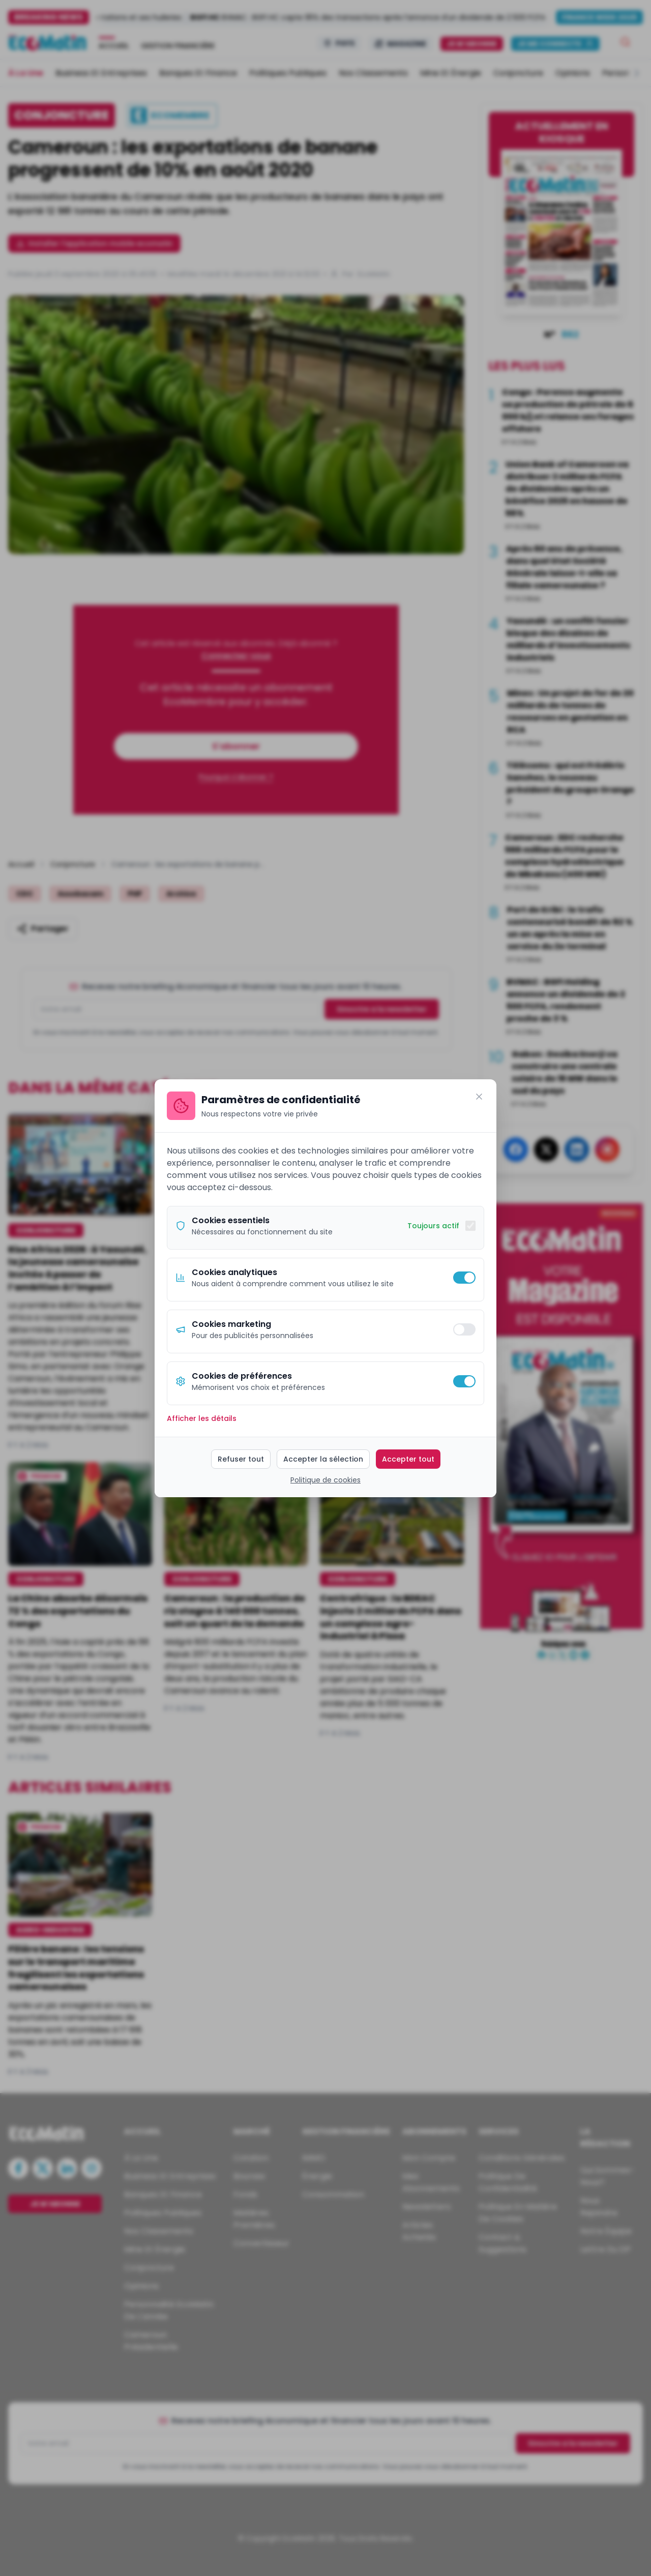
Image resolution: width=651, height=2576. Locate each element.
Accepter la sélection (323, 1459)
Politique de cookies (325, 1480)
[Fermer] (479, 1096)
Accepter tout (408, 1459)
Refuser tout (241, 1459)
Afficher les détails (201, 1418)
